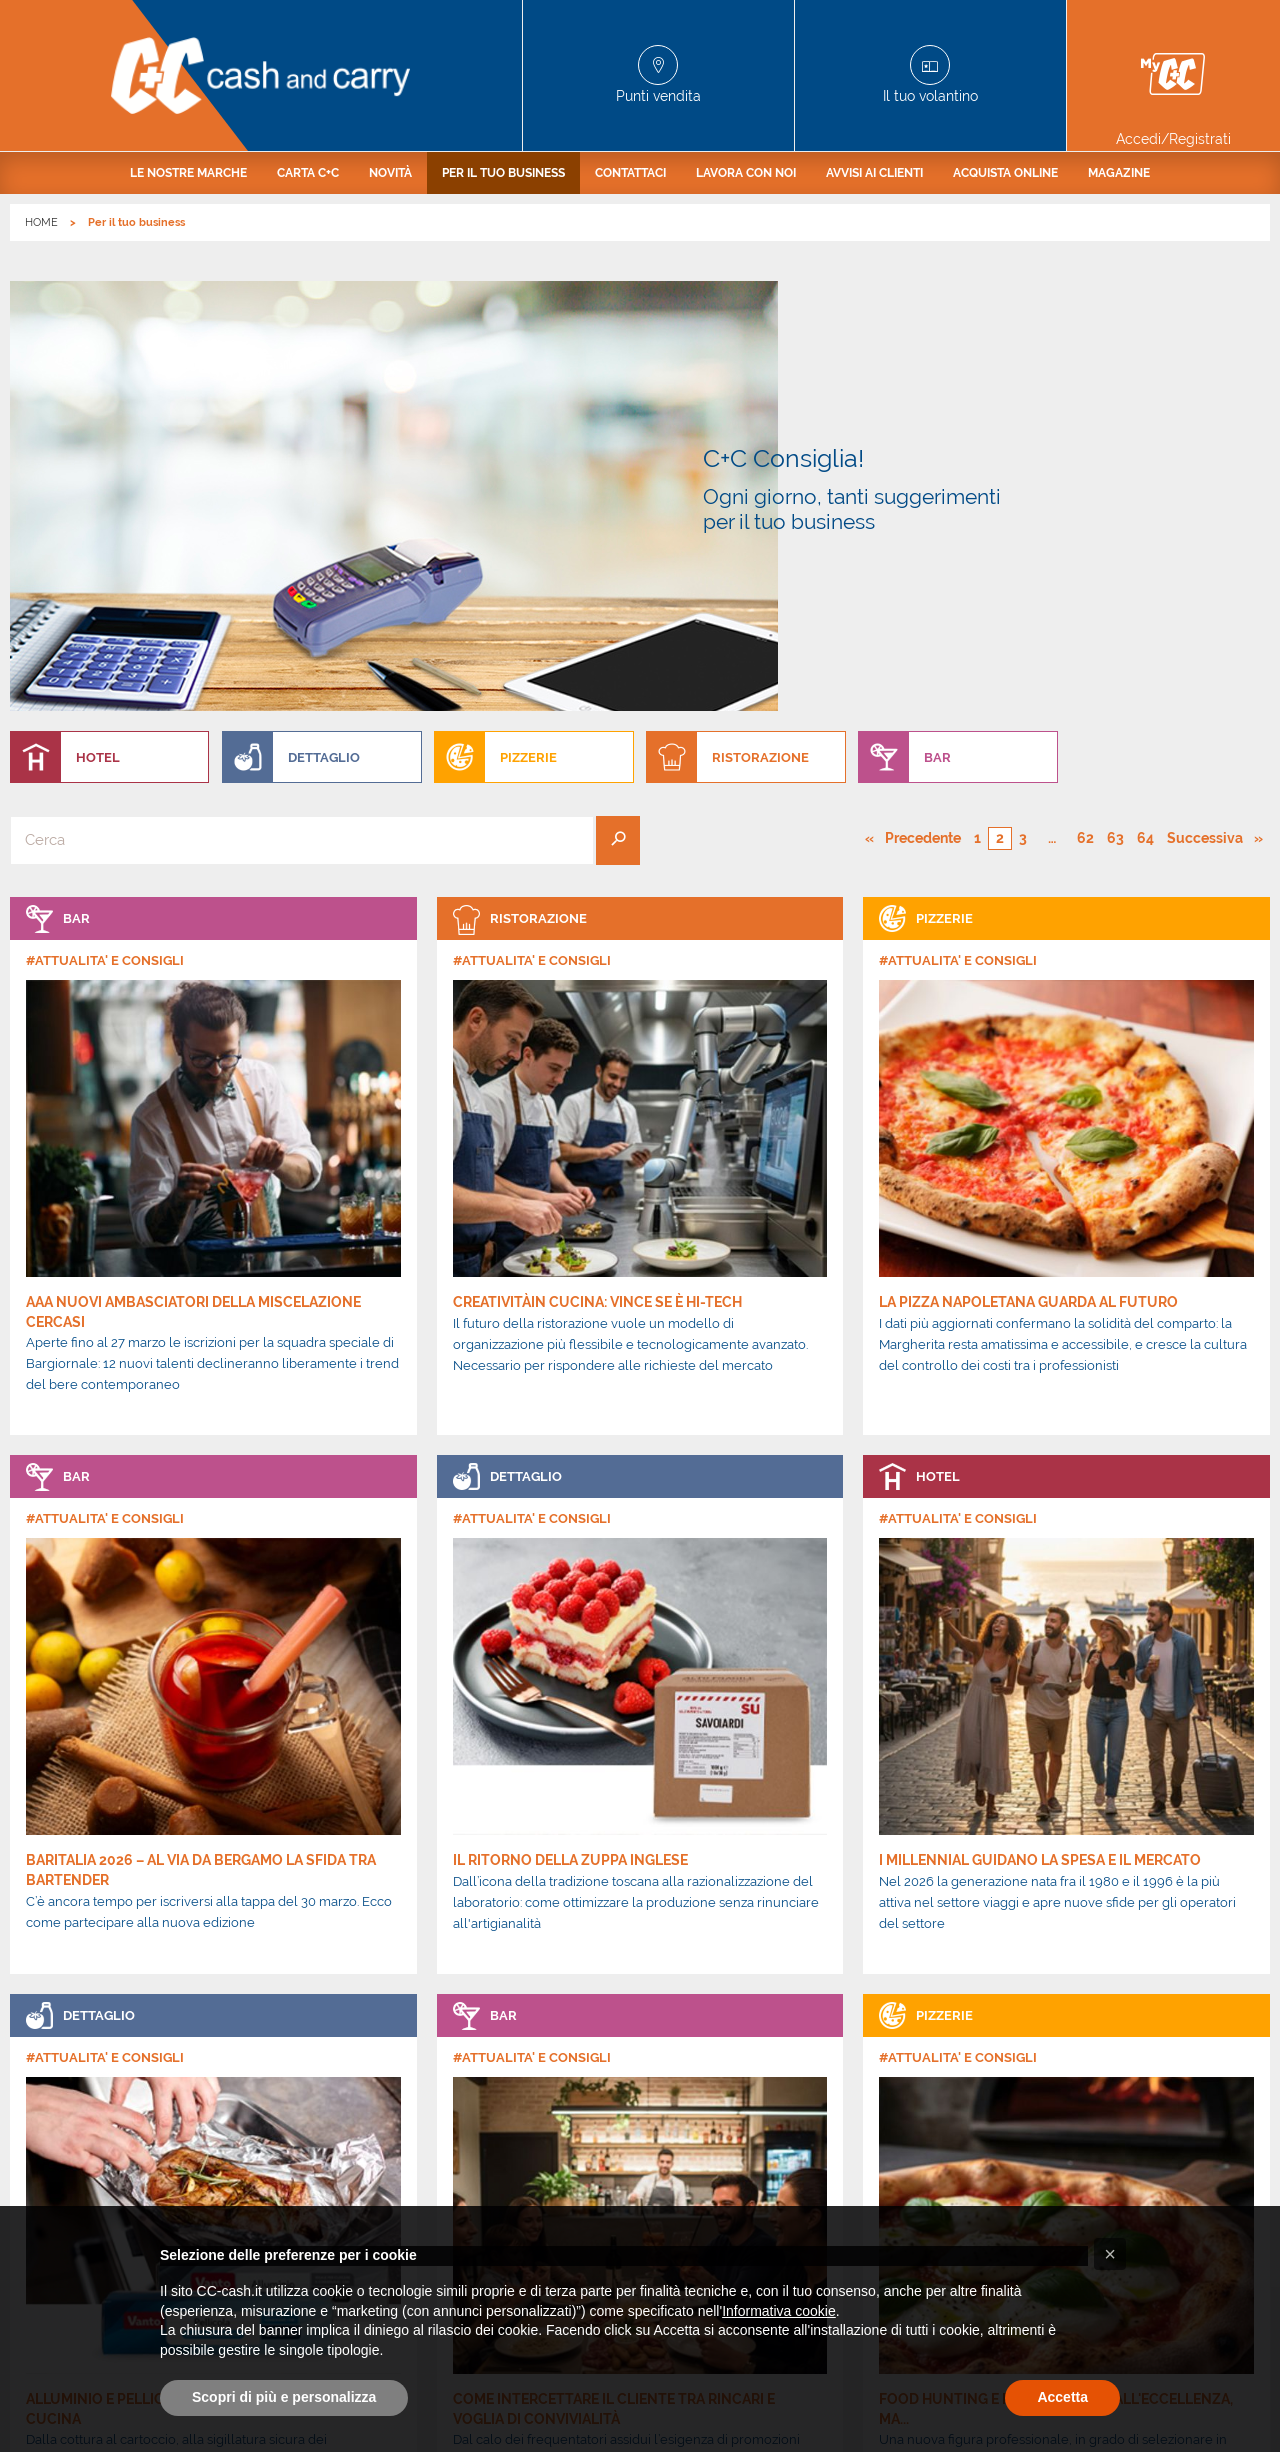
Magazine (1119, 173)
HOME (41, 222)
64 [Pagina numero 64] (1145, 432)
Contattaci (630, 173)
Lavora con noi (746, 173)
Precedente (924, 431)
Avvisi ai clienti (874, 173)
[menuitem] (188, 173)
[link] (213, 760)
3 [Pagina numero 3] (1023, 432)
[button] (1110, 2254)
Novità (390, 173)
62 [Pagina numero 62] (1085, 432)
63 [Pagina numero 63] (1115, 432)
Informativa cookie (779, 2311)
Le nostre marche (188, 173)
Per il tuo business (503, 173)
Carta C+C (308, 173)
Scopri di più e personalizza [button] (284, 2397)
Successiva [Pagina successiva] (1210, 431)
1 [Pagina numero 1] (977, 432)
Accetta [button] (1062, 2397)
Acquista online (1005, 173)
